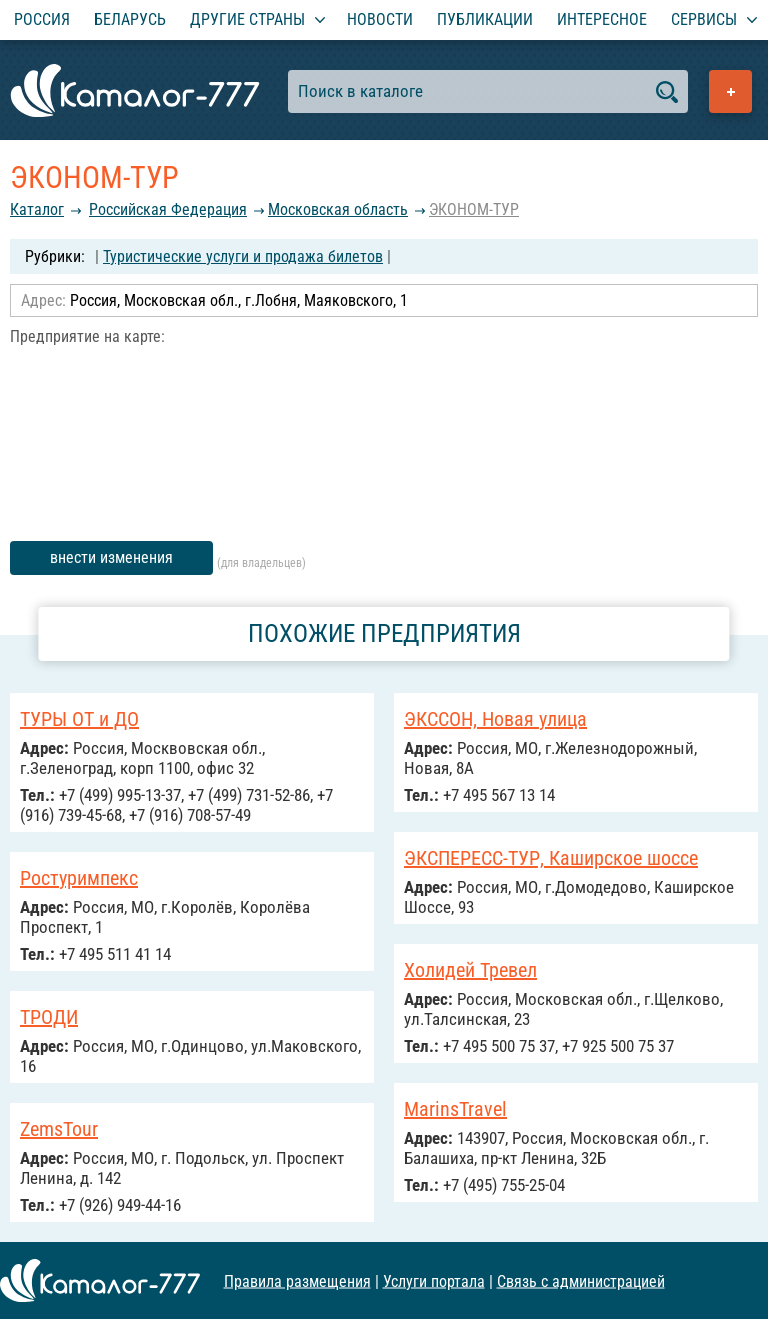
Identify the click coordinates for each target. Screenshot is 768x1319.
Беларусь (130, 19)
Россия (42, 19)
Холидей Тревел (470, 970)
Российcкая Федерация (168, 209)
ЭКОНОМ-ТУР (474, 209)
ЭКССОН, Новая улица (495, 719)
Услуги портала (434, 1280)
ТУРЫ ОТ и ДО (79, 719)
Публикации (485, 19)
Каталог (37, 209)
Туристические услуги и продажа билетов (243, 256)
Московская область (338, 209)
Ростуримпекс (79, 878)
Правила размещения (297, 1280)
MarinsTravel (455, 1109)
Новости (380, 19)
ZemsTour (59, 1129)
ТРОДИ (49, 1017)
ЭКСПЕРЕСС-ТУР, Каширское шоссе (551, 858)
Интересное (602, 19)
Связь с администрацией (581, 1280)
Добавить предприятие (730, 91)
